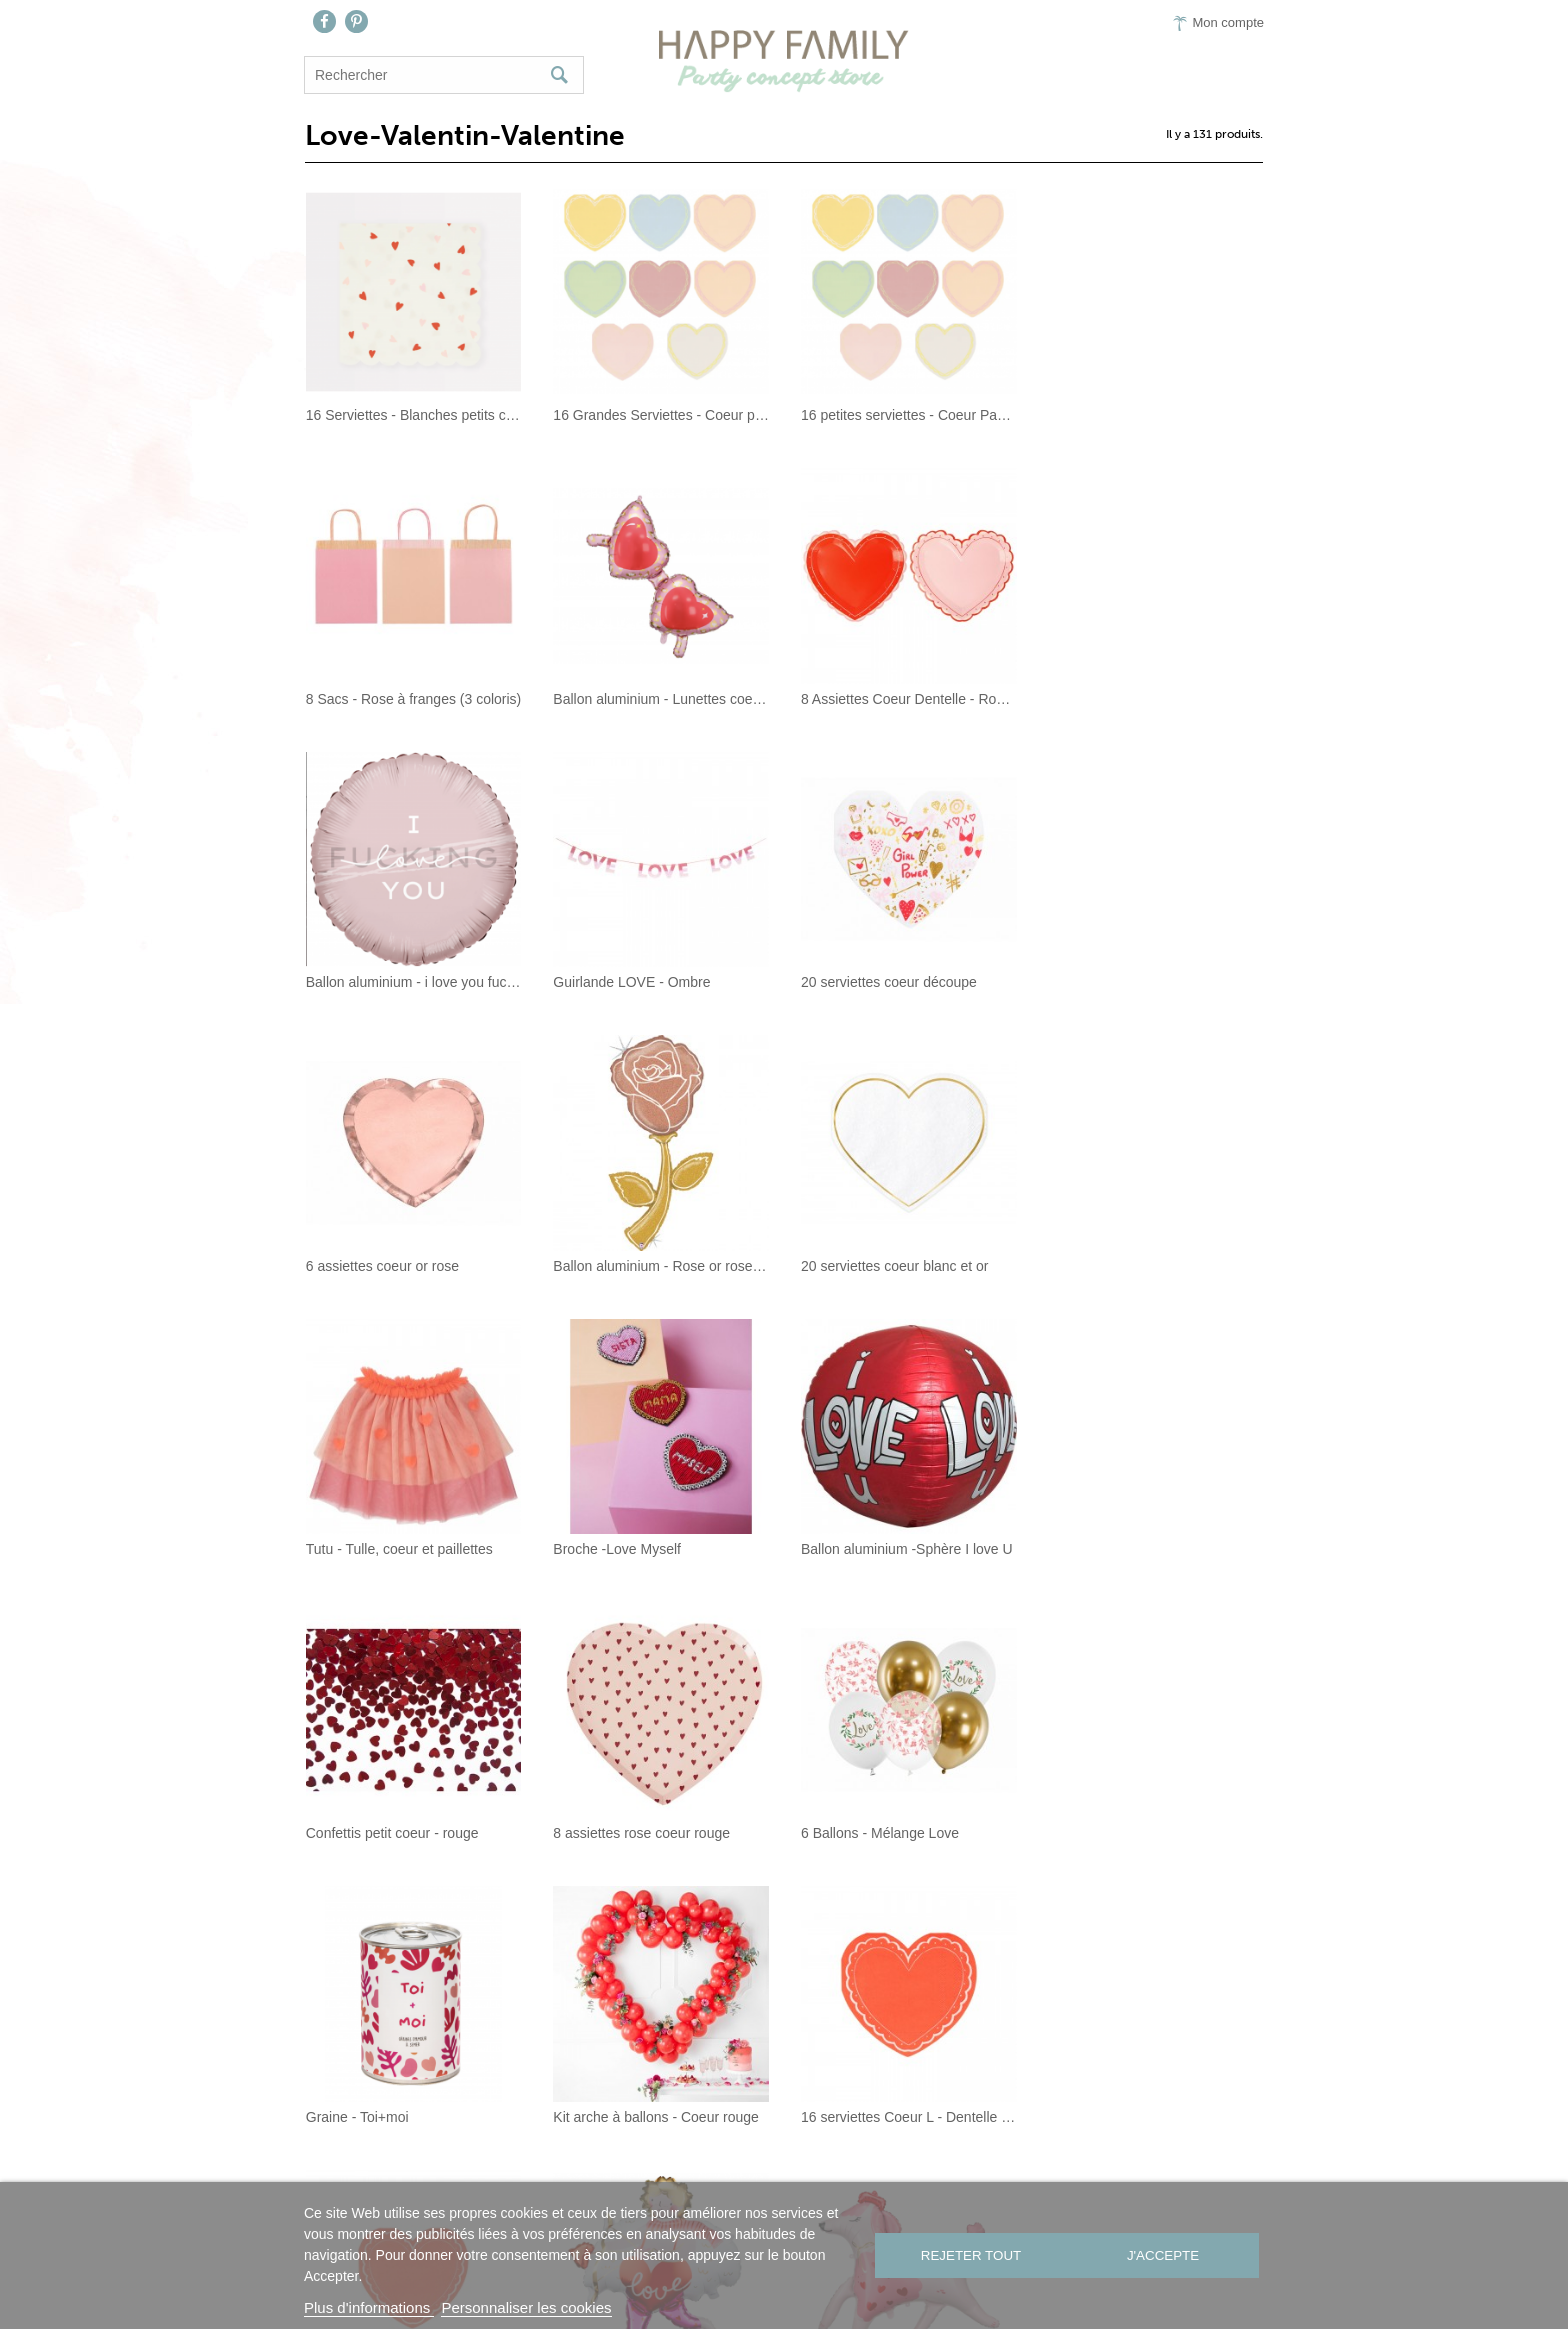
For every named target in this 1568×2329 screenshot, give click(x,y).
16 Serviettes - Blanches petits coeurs (412, 415)
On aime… (795, 2180)
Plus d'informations (369, 2307)
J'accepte (1165, 2255)
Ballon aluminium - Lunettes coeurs (412, 698)
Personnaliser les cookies (526, 2307)
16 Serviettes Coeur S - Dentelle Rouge (660, 1832)
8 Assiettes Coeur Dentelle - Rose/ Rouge (660, 698)
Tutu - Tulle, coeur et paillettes (398, 1265)
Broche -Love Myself (617, 1265)
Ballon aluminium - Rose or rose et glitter (907, 982)
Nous (618, 2180)
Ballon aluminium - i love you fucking (907, 698)
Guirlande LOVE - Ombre (1125, 698)
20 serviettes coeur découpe (393, 982)
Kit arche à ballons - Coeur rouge (1149, 1548)
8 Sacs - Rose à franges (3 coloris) (1154, 415)
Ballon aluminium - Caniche (1132, 1832)
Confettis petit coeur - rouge (1133, 1265)
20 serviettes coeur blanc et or (1141, 982)
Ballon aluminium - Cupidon (885, 1832)
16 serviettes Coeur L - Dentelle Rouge (412, 1832)
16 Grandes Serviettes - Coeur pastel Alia (660, 415)
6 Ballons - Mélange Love (632, 1548)
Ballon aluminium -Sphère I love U (906, 1265)
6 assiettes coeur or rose (629, 982)
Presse (886, 2180)
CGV (955, 2180)
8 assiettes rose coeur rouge (393, 1548)
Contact (697, 2180)
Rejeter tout (969, 2255)
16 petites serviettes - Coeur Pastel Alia (907, 415)
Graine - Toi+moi (851, 1548)
